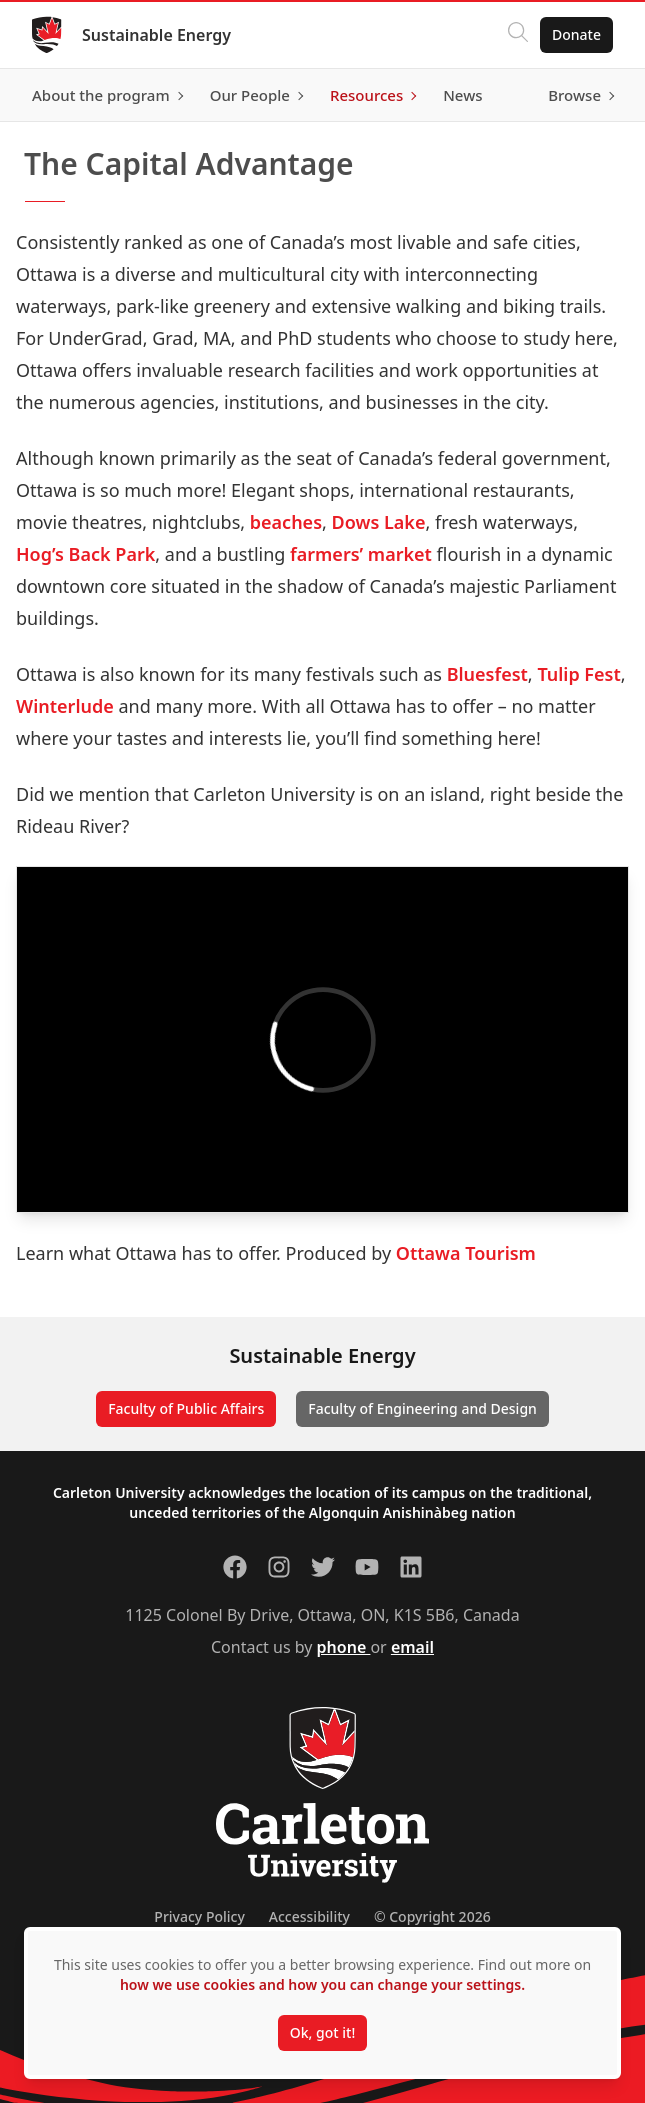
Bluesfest (487, 674)
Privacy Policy (199, 1916)
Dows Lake (379, 522)
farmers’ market (361, 554)
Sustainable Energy (156, 35)
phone (344, 1647)
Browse (574, 95)
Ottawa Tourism (466, 1253)
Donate (576, 34)
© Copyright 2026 (432, 1916)
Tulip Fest (578, 674)
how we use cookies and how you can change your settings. (322, 1984)
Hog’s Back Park (85, 554)
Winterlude (65, 706)
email (412, 1647)
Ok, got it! (322, 2032)
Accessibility (309, 1916)
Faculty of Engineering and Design (422, 1408)
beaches (286, 522)
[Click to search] (518, 35)
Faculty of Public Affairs (186, 1408)
